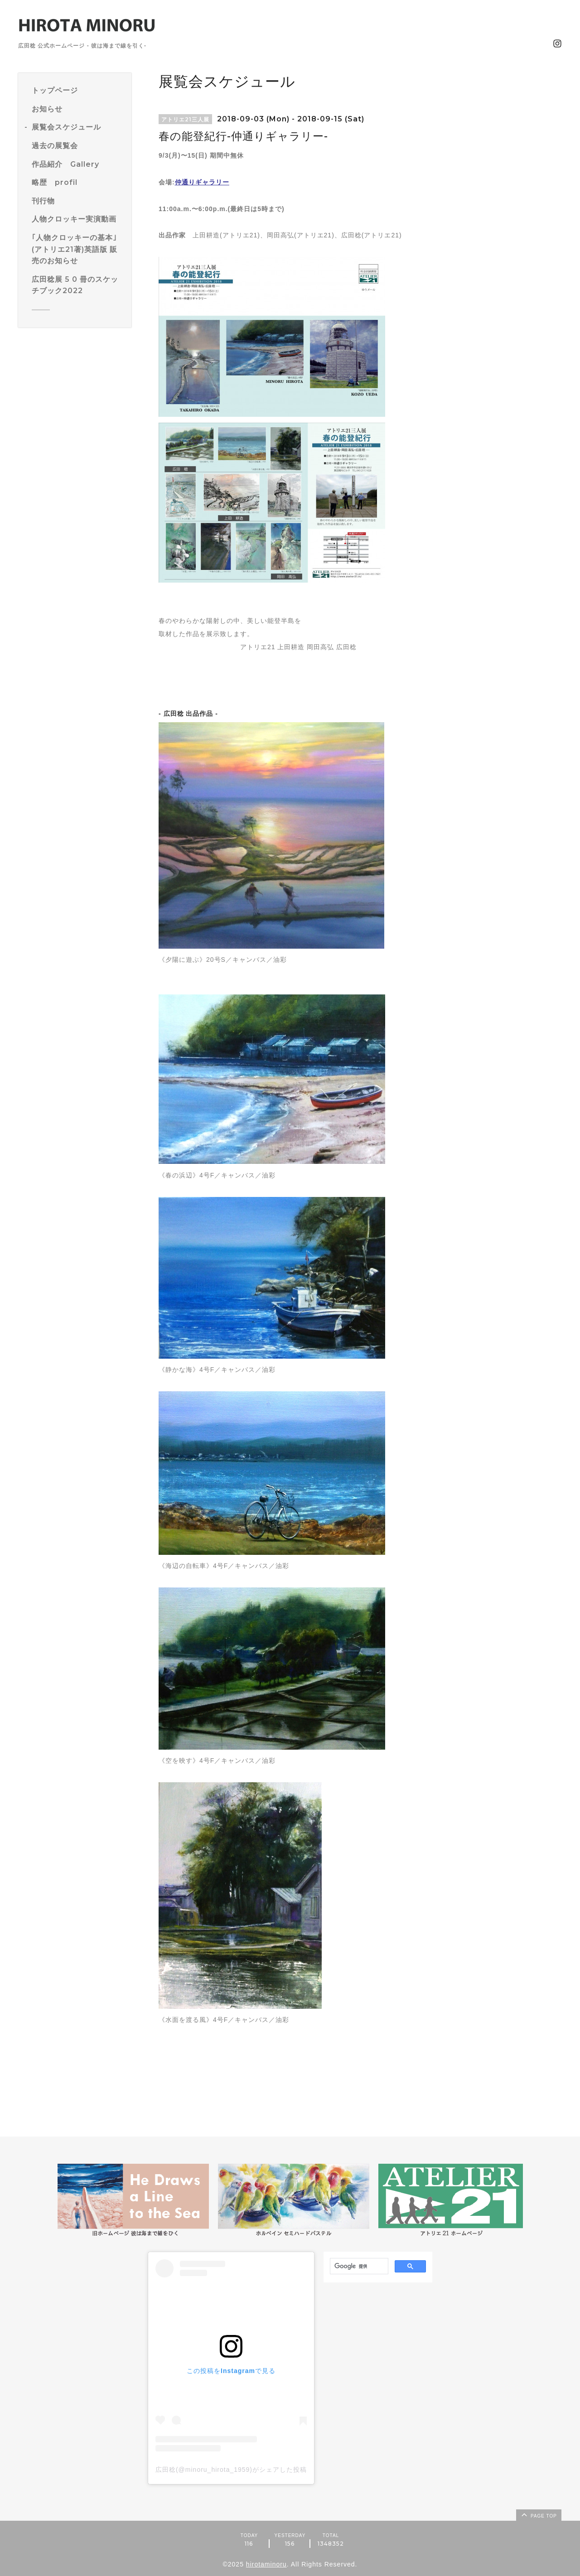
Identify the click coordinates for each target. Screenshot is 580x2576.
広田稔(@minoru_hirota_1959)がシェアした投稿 (231, 2469)
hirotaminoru (266, 2564)
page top (538, 2514)
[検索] (358, 2266)
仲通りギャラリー (202, 182)
